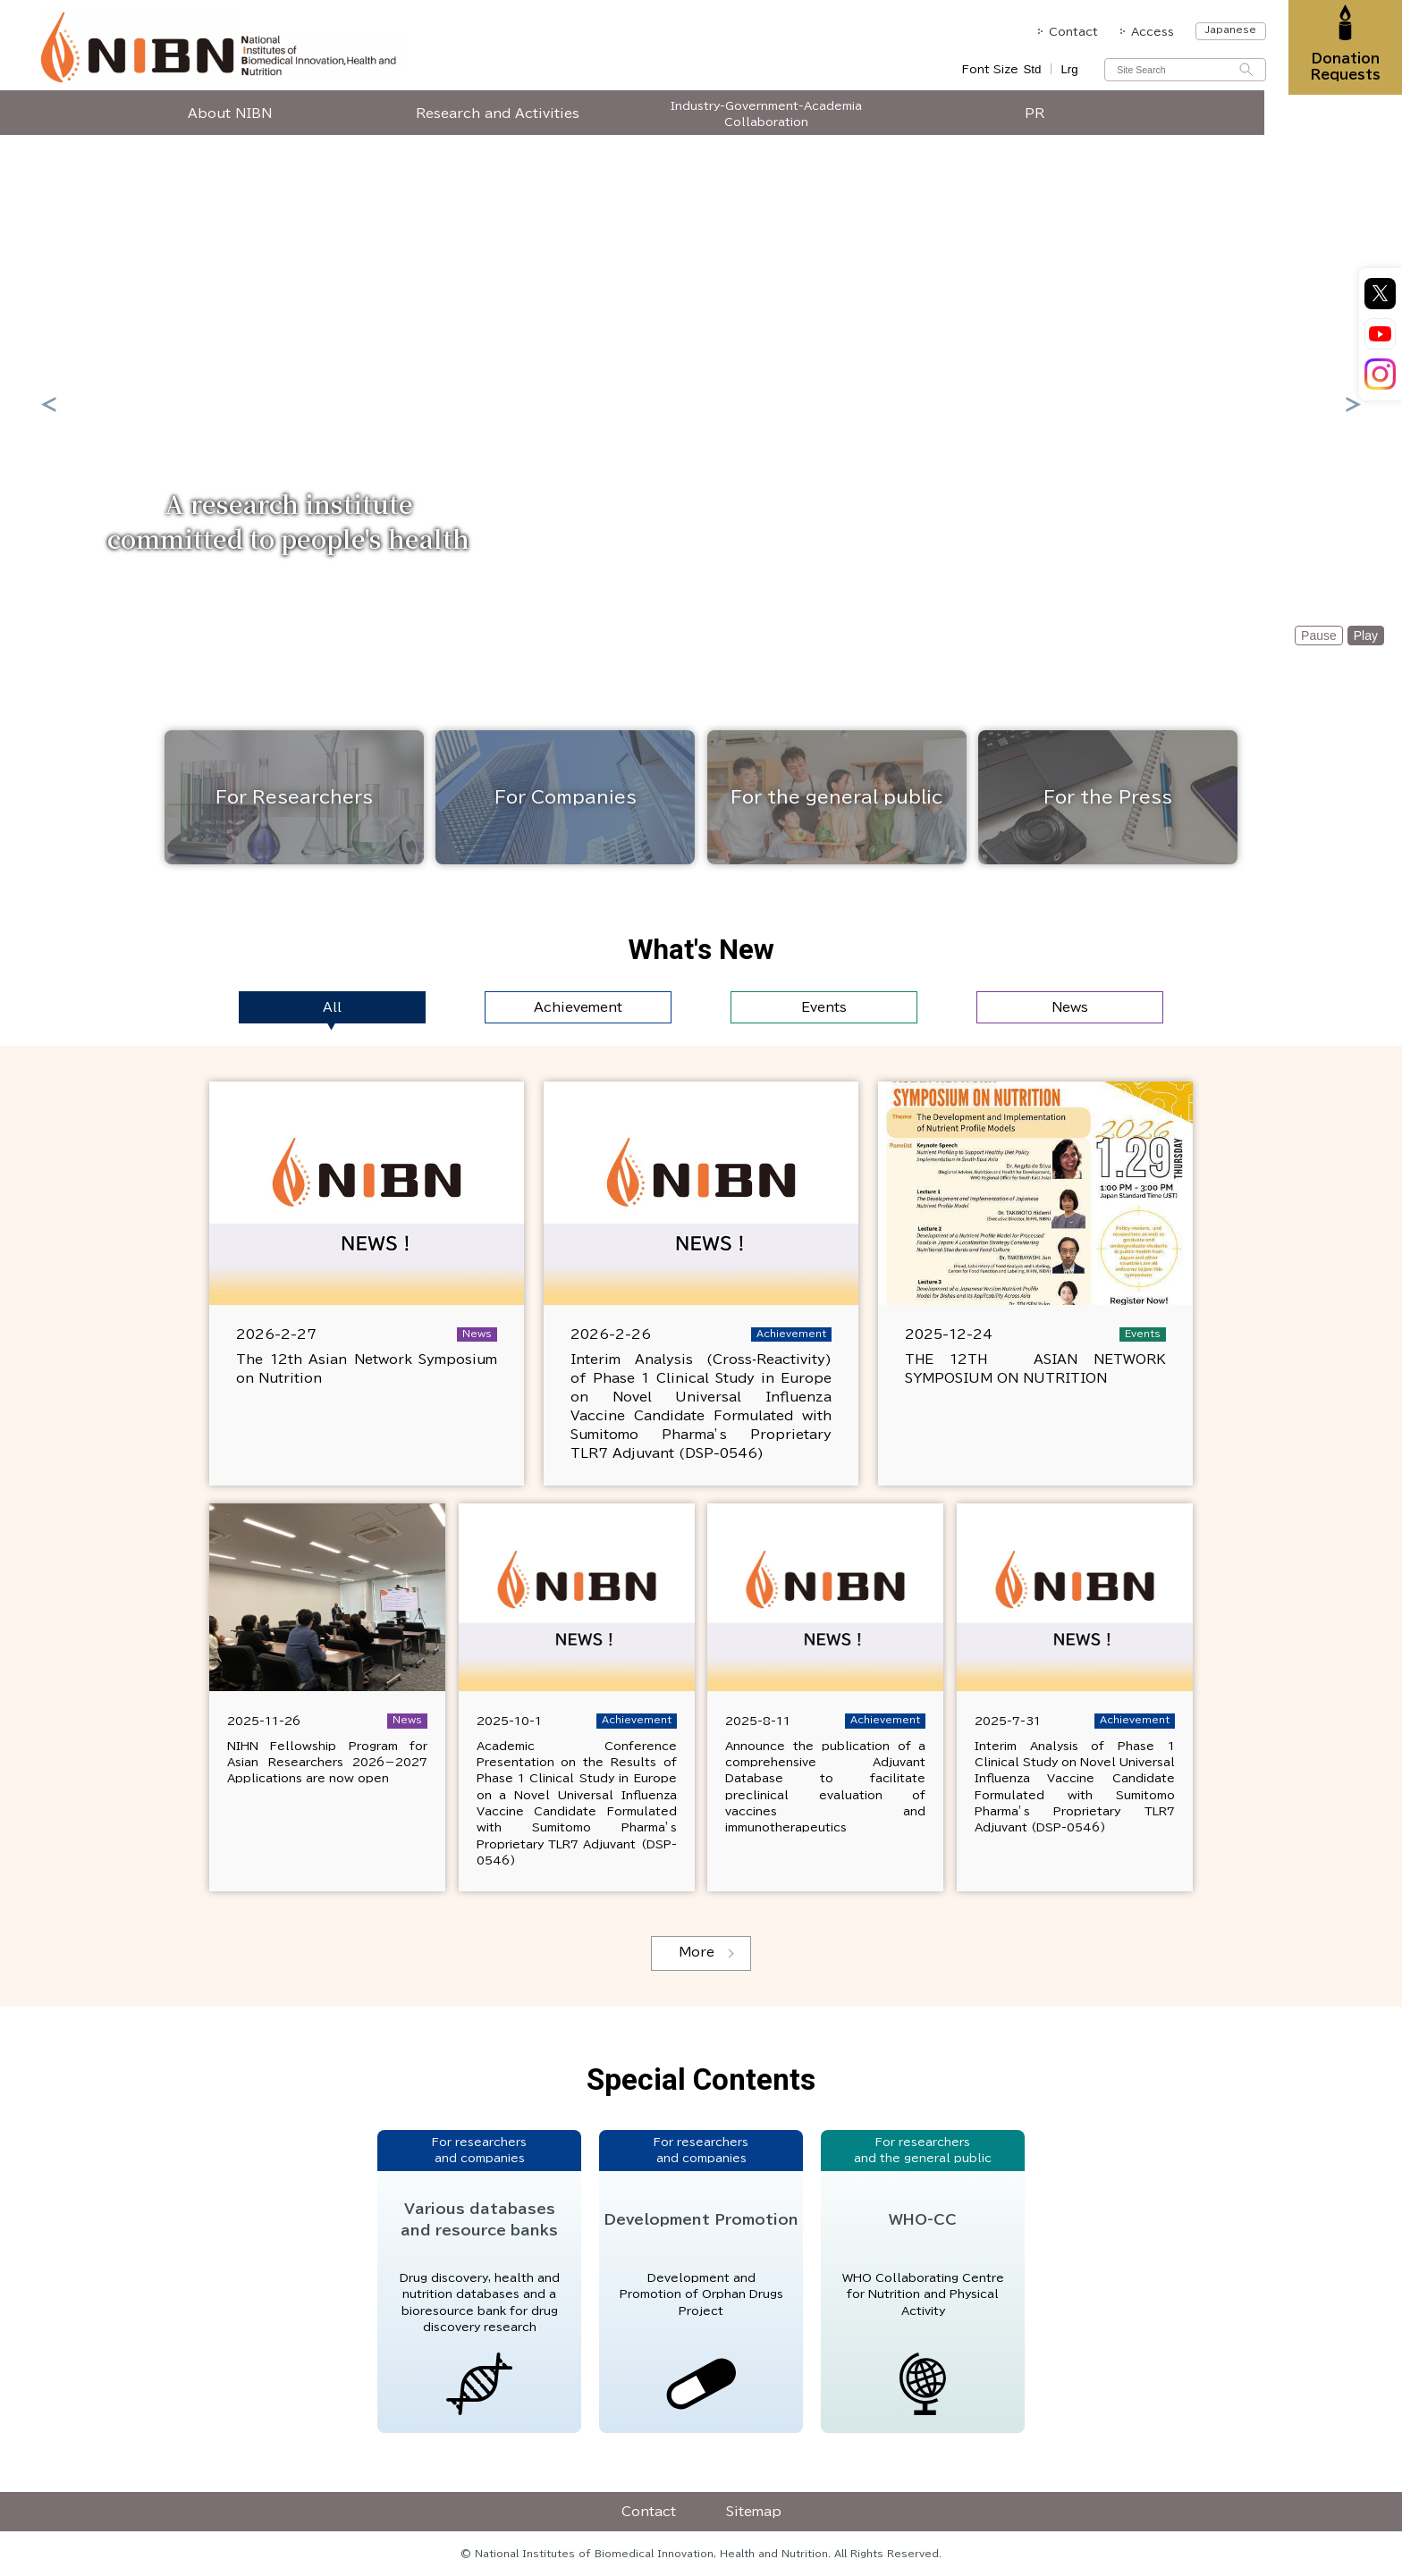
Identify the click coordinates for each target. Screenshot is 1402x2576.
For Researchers (294, 796)
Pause (1319, 635)
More (696, 1952)
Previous (48, 404)
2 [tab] (698, 633)
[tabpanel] (701, 404)
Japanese (1223, 29)
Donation (1341, 69)
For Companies (565, 796)
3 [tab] (725, 633)
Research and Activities (567, 122)
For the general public (836, 796)
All (332, 1007)
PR (1103, 122)
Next (1353, 404)
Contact (1066, 31)
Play (1366, 635)
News (1070, 1007)
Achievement (578, 1007)
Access (1145, 31)
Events (824, 1007)
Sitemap (753, 2511)
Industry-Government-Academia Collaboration (835, 122)
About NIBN (299, 122)
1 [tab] (670, 629)
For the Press (1107, 796)
